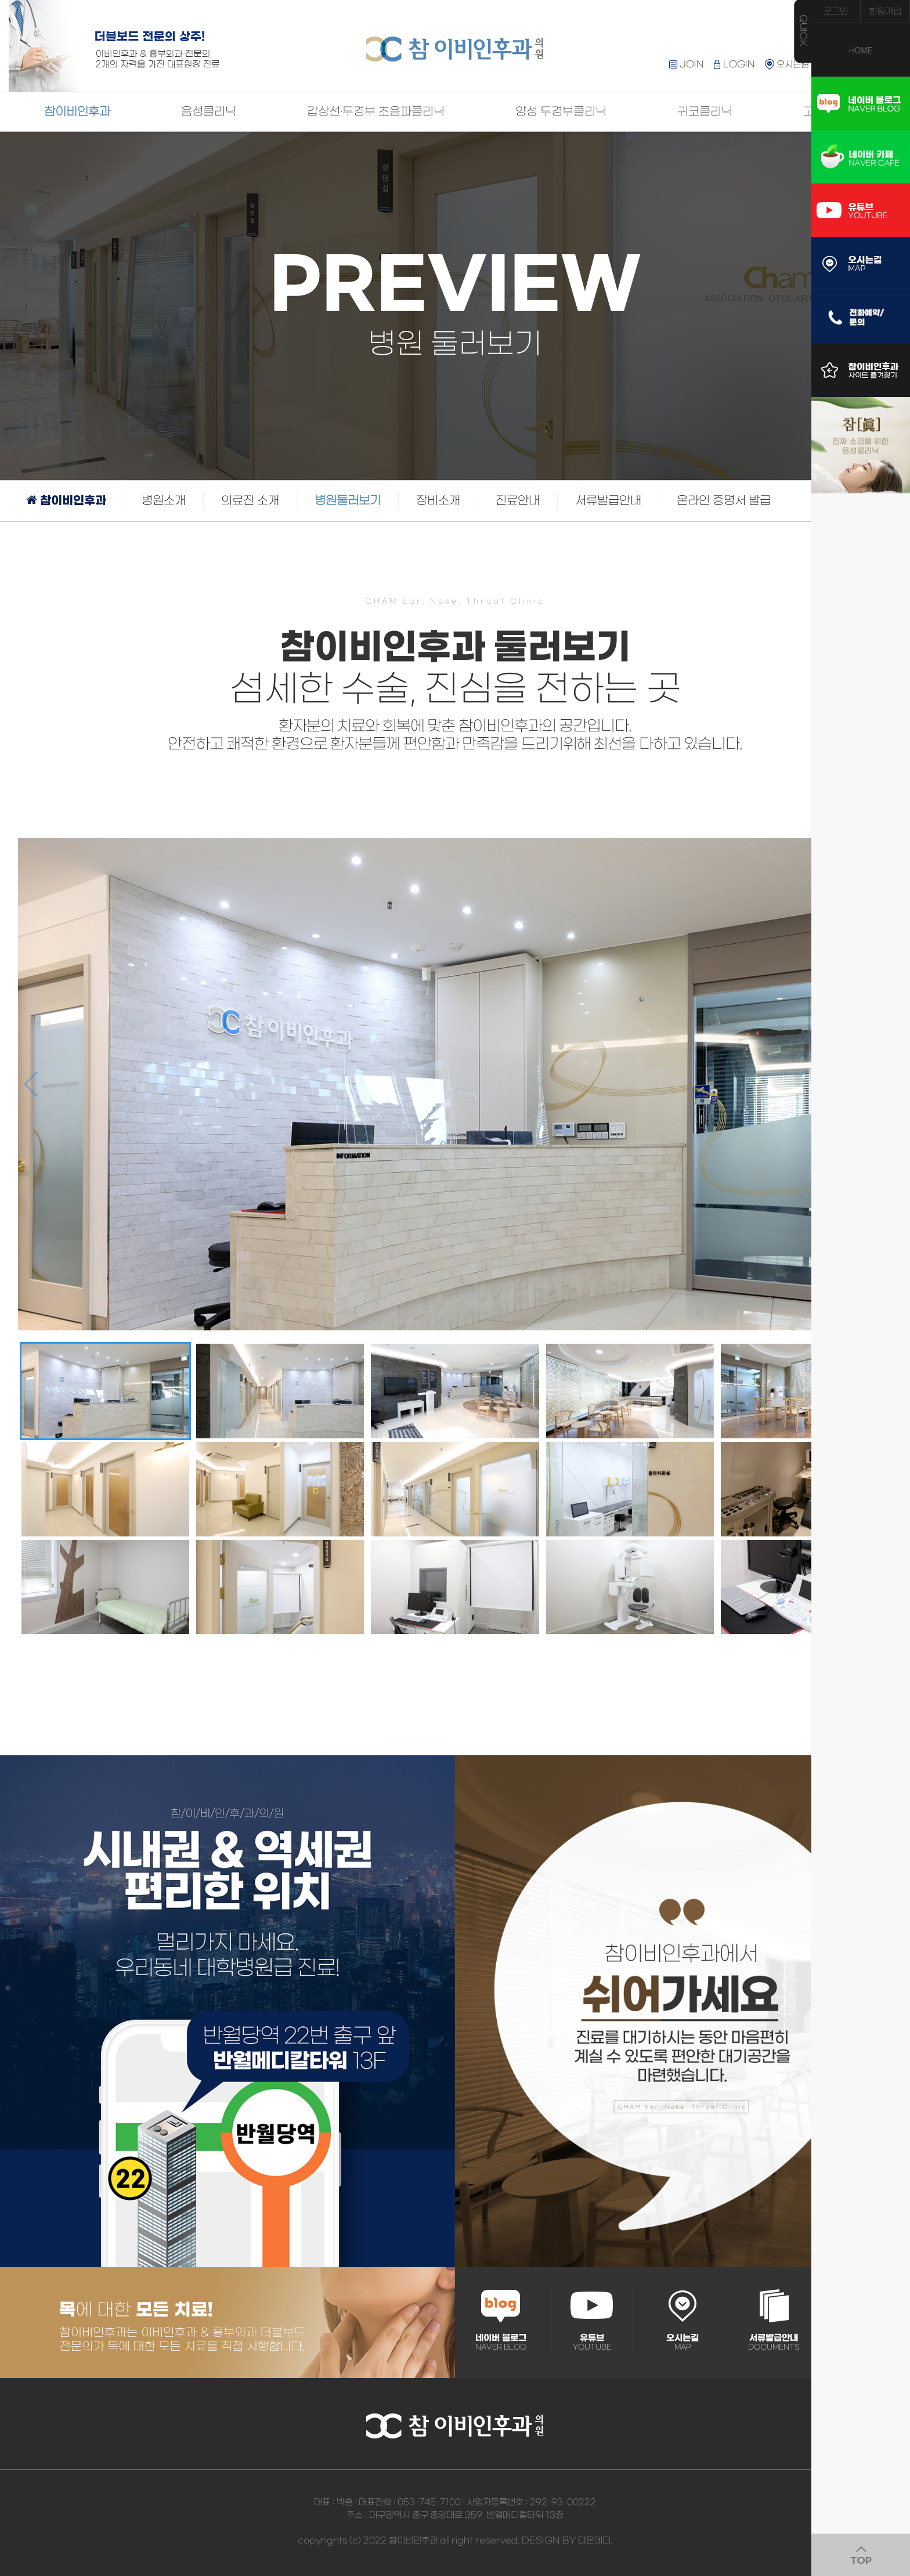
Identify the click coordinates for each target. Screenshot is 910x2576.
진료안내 (518, 501)
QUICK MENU (802, 31)
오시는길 (787, 64)
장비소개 (438, 501)
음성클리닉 (208, 112)
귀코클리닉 (704, 112)
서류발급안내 (608, 501)
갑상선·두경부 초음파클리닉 (376, 112)
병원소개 (164, 501)
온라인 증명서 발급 (724, 501)
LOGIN (734, 64)
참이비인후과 (77, 112)
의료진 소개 (250, 501)
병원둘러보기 (348, 501)
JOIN (686, 64)
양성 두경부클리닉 (560, 112)
